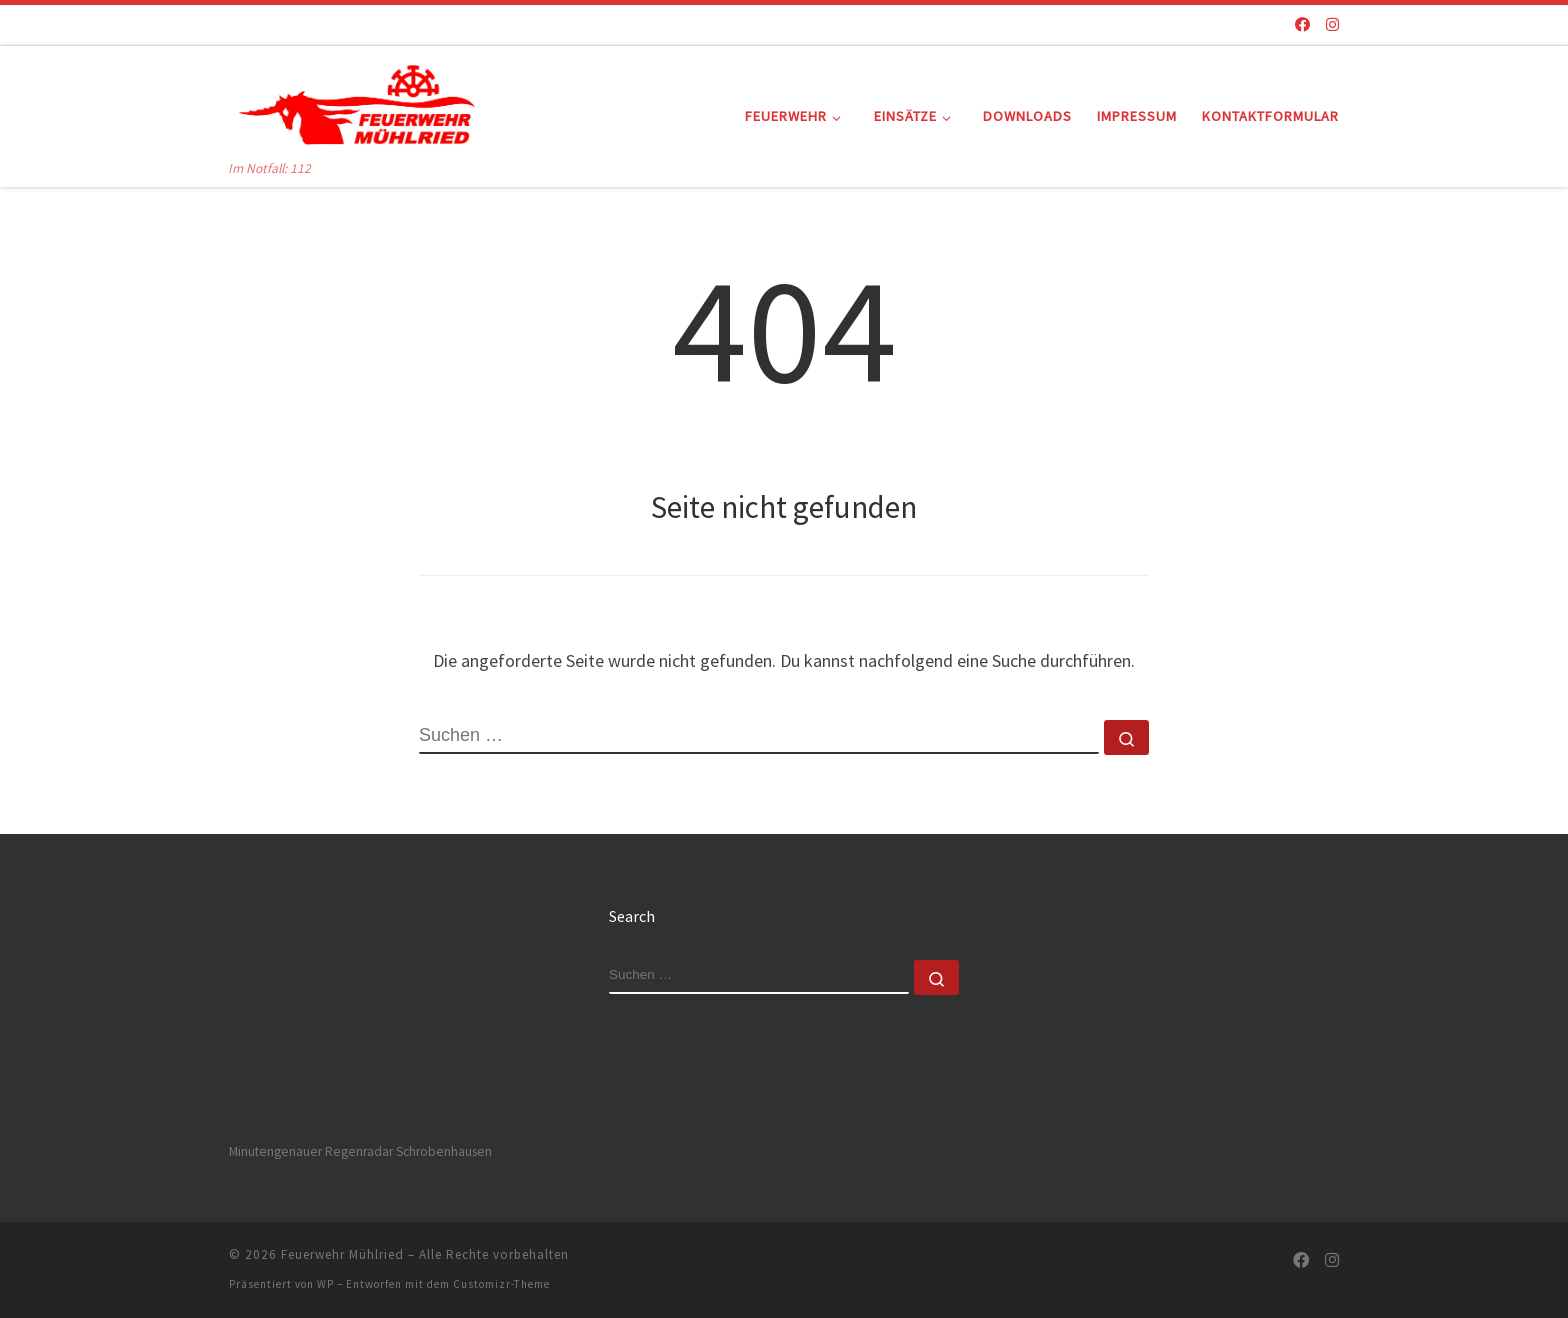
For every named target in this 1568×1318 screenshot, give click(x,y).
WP (325, 1284)
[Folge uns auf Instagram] (1332, 24)
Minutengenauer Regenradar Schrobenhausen (360, 1151)
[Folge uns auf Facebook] (1302, 24)
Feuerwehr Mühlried (342, 1254)
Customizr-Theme (501, 1284)
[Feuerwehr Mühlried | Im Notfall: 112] (354, 101)
